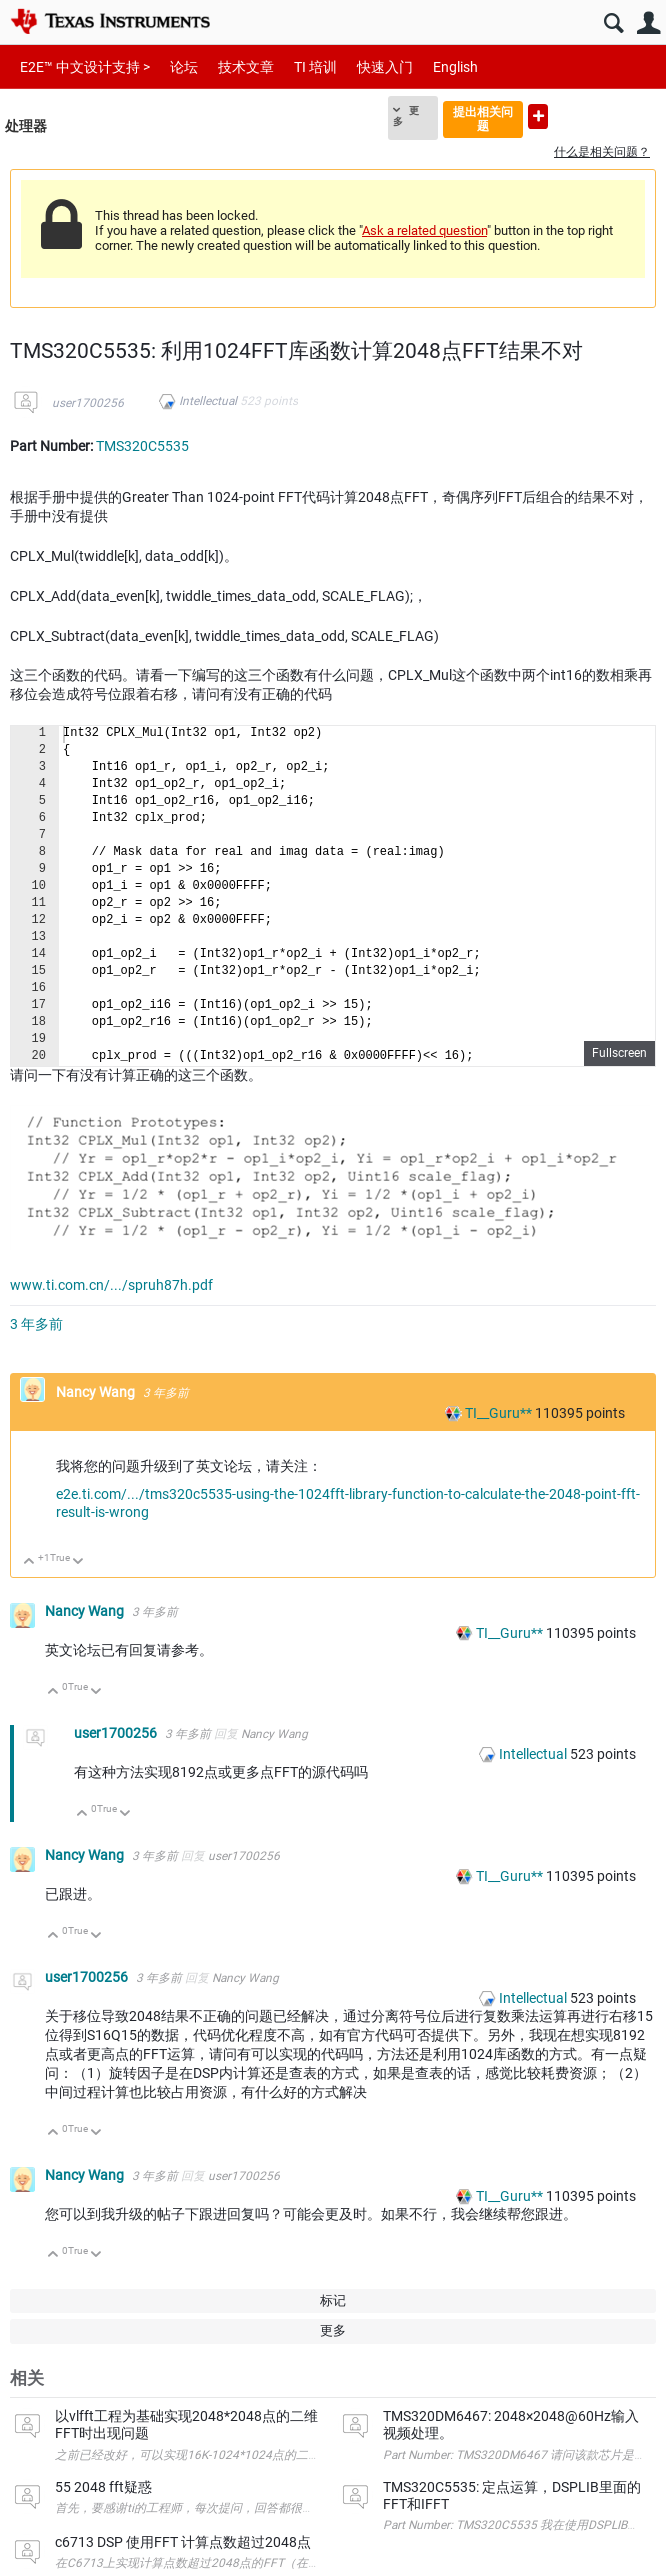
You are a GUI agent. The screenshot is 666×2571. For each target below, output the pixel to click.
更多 (406, 116)
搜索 (613, 23)
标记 (333, 2300)
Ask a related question (424, 230)
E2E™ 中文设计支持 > (85, 67)
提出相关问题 (483, 118)
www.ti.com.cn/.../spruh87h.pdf (111, 1285)
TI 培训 (315, 67)
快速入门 (385, 67)
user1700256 (88, 403)
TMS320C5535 (142, 446)
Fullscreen (619, 1053)
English (455, 67)
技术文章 (246, 67)
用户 (648, 23)
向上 (29, 1562)
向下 (78, 1562)
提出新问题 (538, 116)
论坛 (184, 67)
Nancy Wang (97, 1392)
